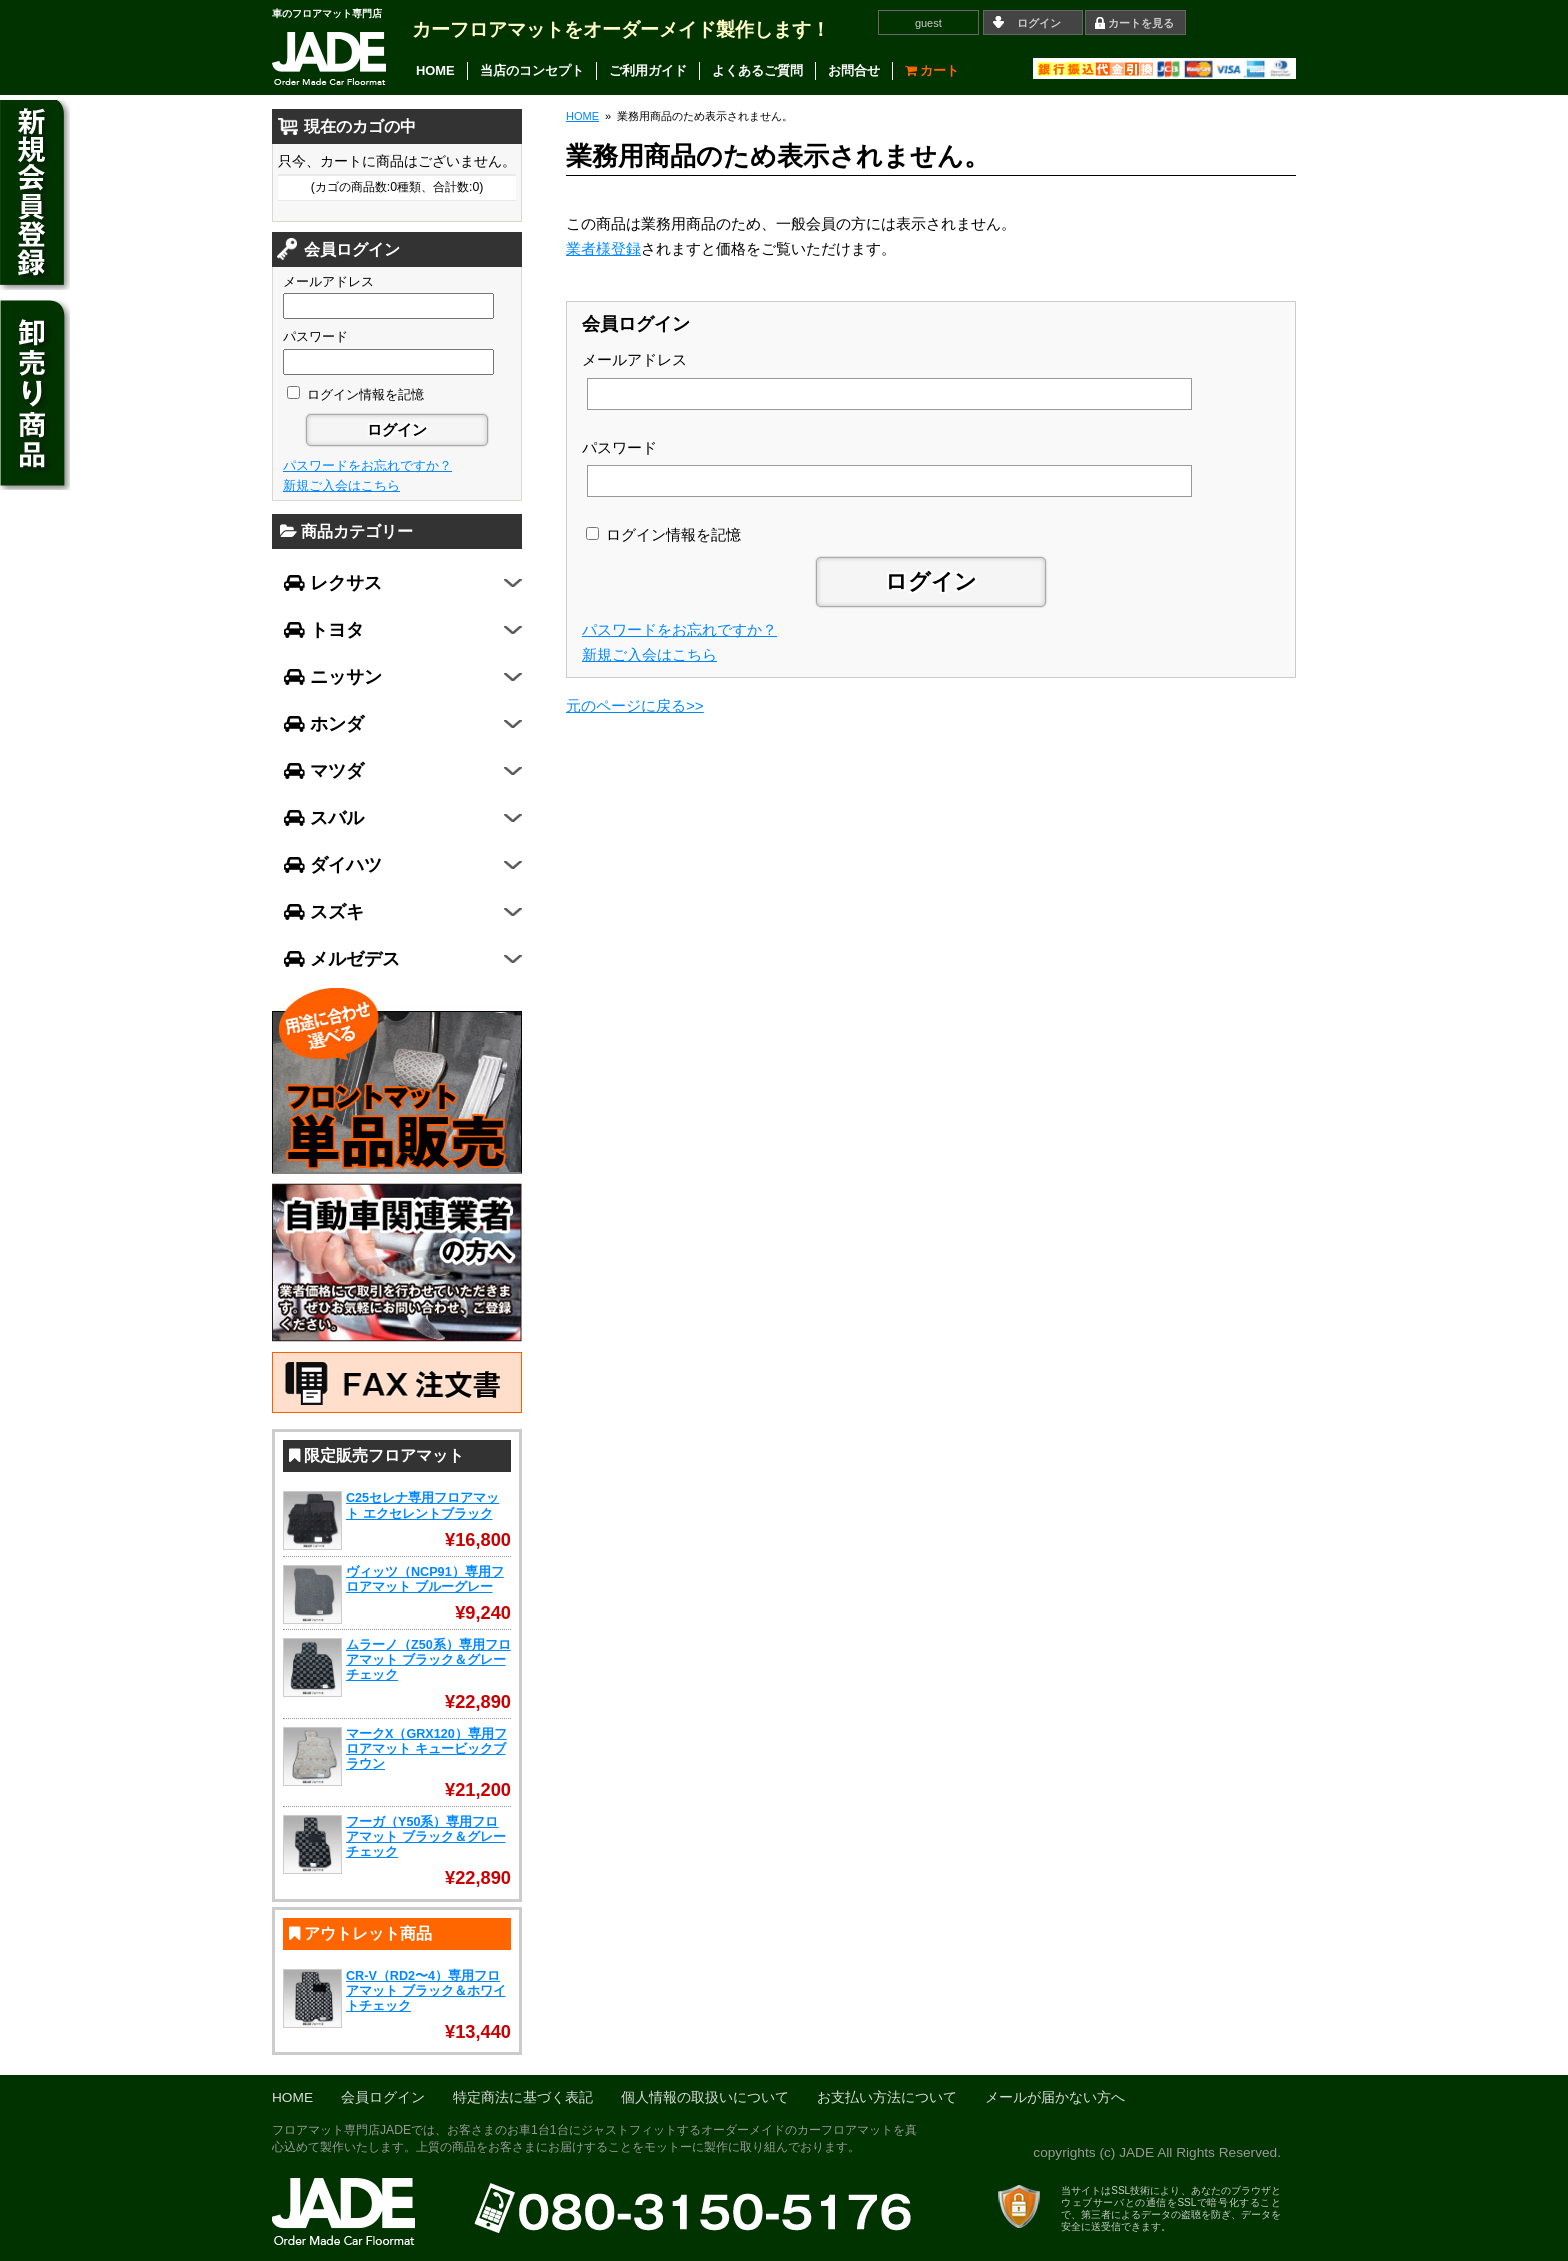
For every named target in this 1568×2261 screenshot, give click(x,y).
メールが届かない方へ (1055, 2097)
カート (932, 70)
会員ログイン (383, 2097)
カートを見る (1141, 23)
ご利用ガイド (648, 70)
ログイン (1039, 23)
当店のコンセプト (532, 70)
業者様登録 (603, 248)
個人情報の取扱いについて (705, 2097)
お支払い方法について (887, 2097)
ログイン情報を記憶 (663, 534)
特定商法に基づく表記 (523, 2097)
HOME (435, 70)
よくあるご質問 (757, 70)
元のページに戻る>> (635, 705)
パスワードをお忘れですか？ (679, 629)
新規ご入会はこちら (649, 654)
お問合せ (854, 70)
